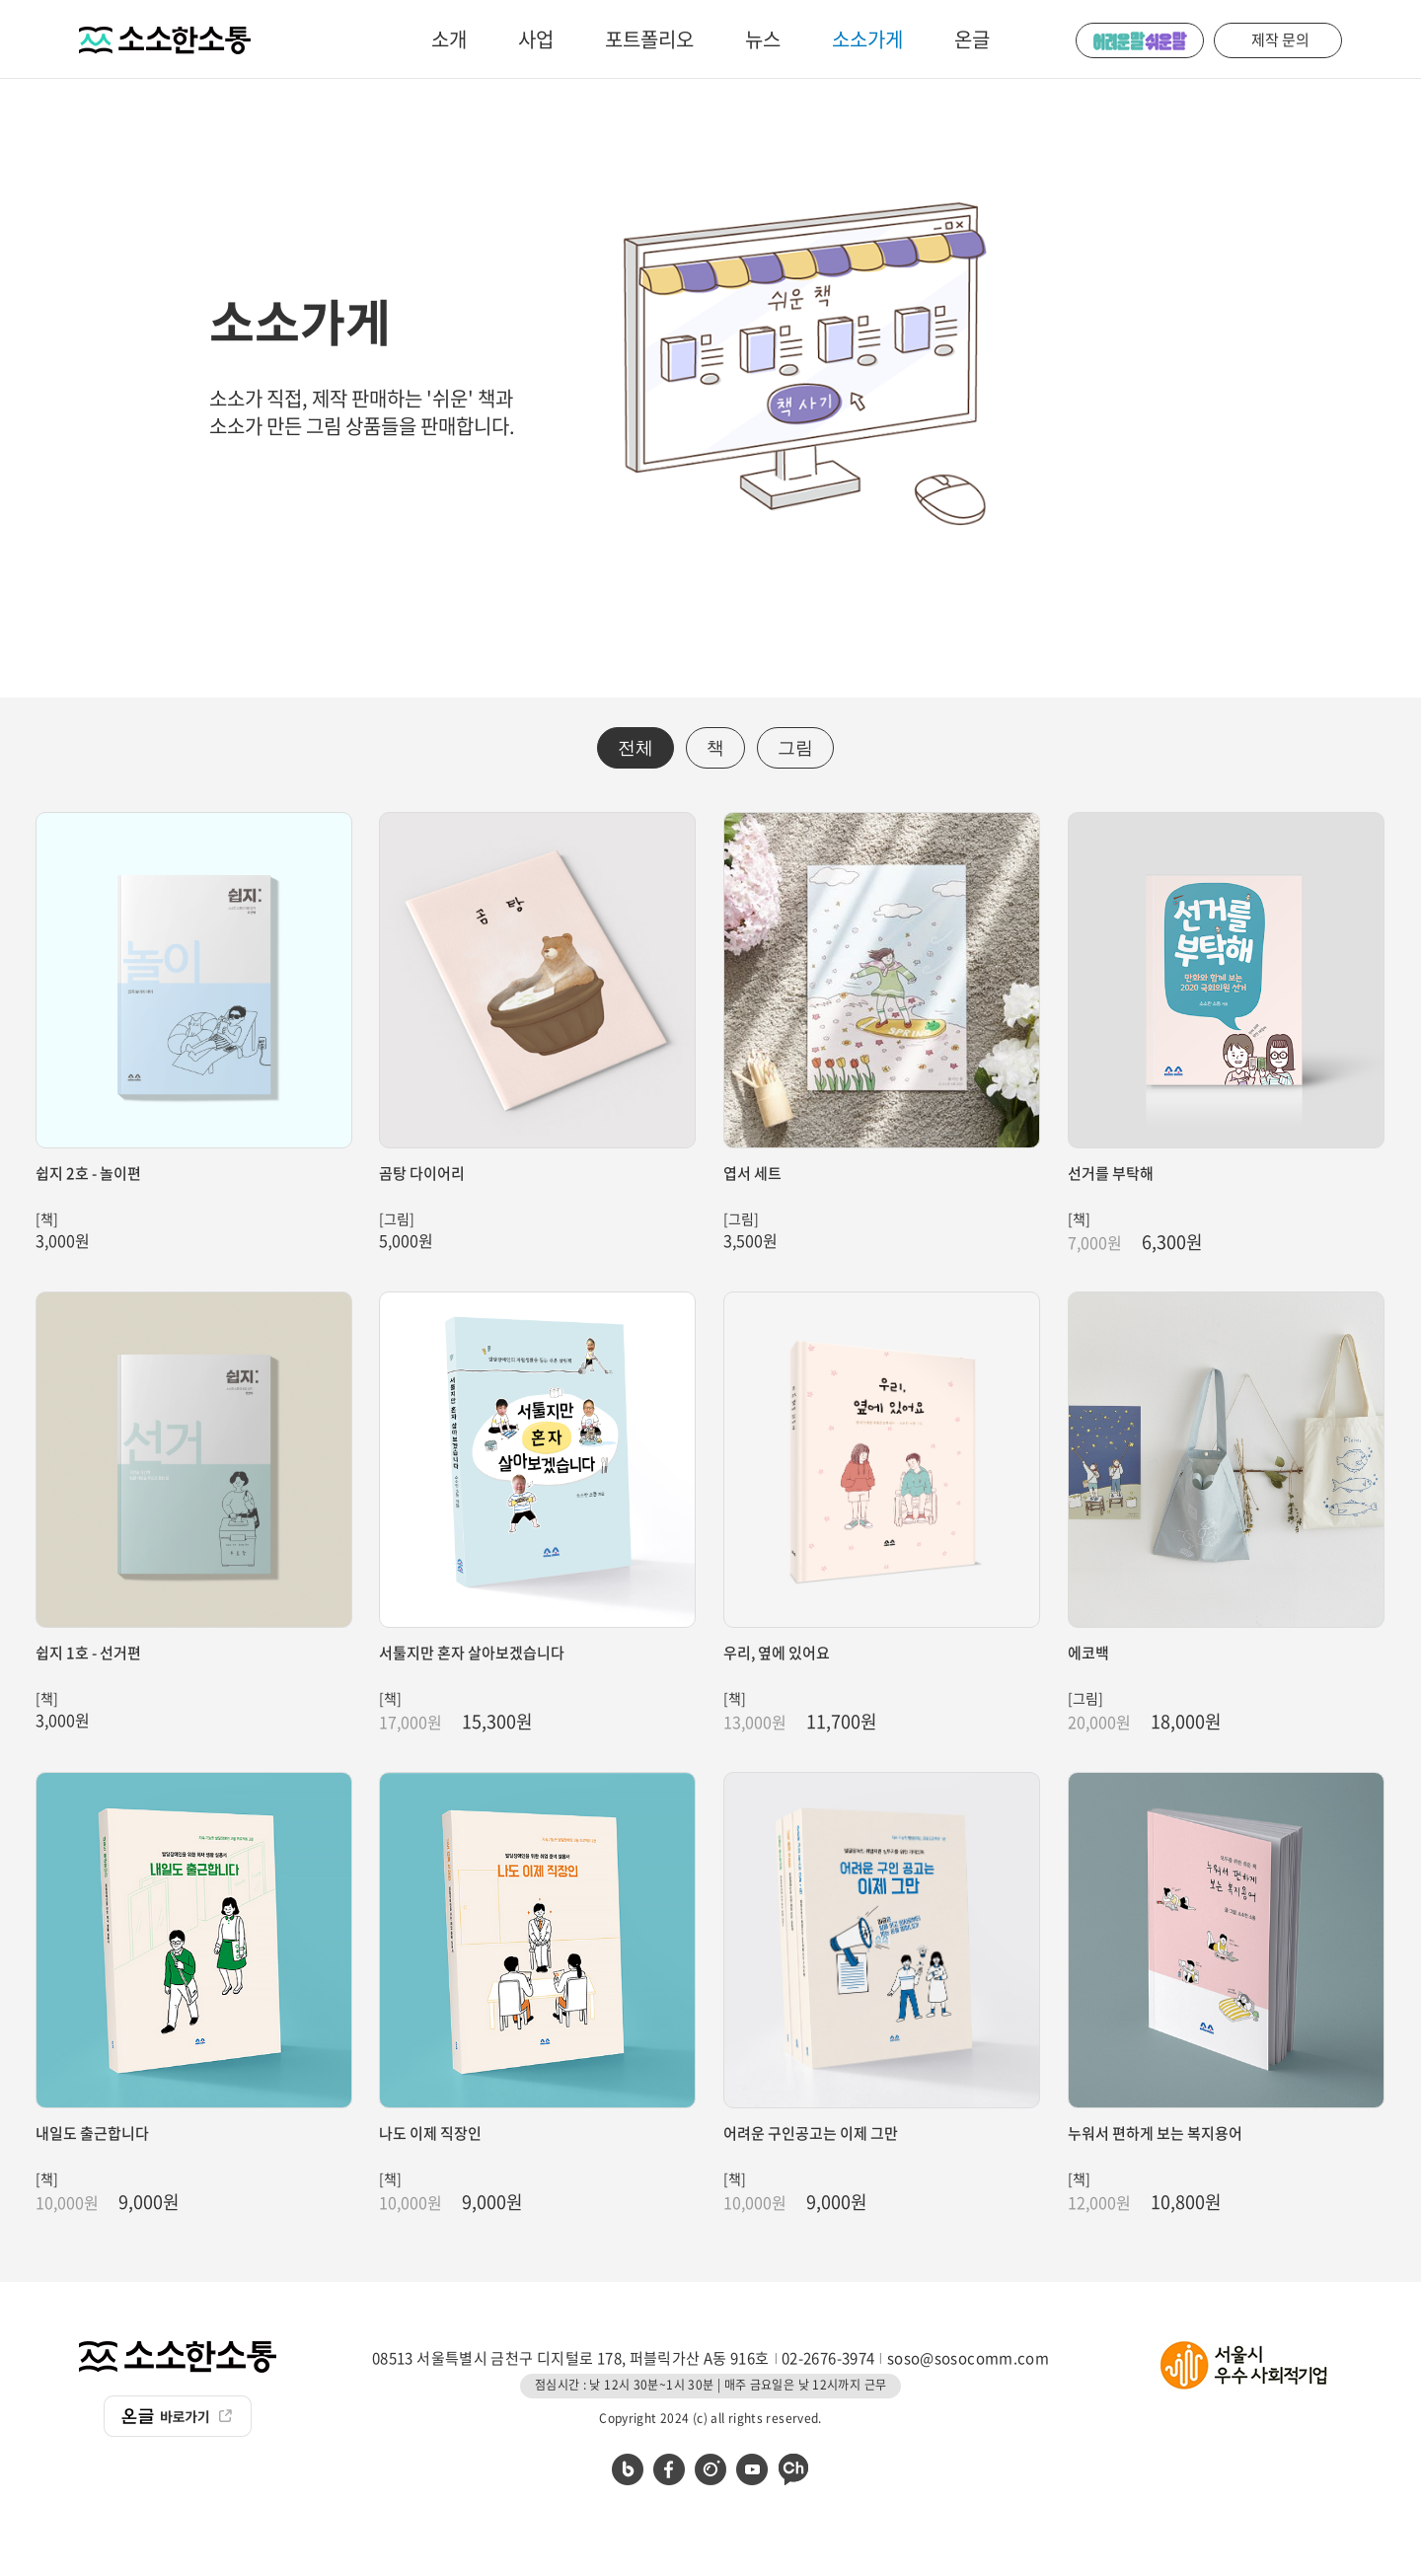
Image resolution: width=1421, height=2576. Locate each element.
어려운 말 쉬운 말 (1140, 40)
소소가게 (867, 39)
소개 (449, 39)
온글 (972, 39)
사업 (536, 39)
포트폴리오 (649, 39)
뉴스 (763, 39)
